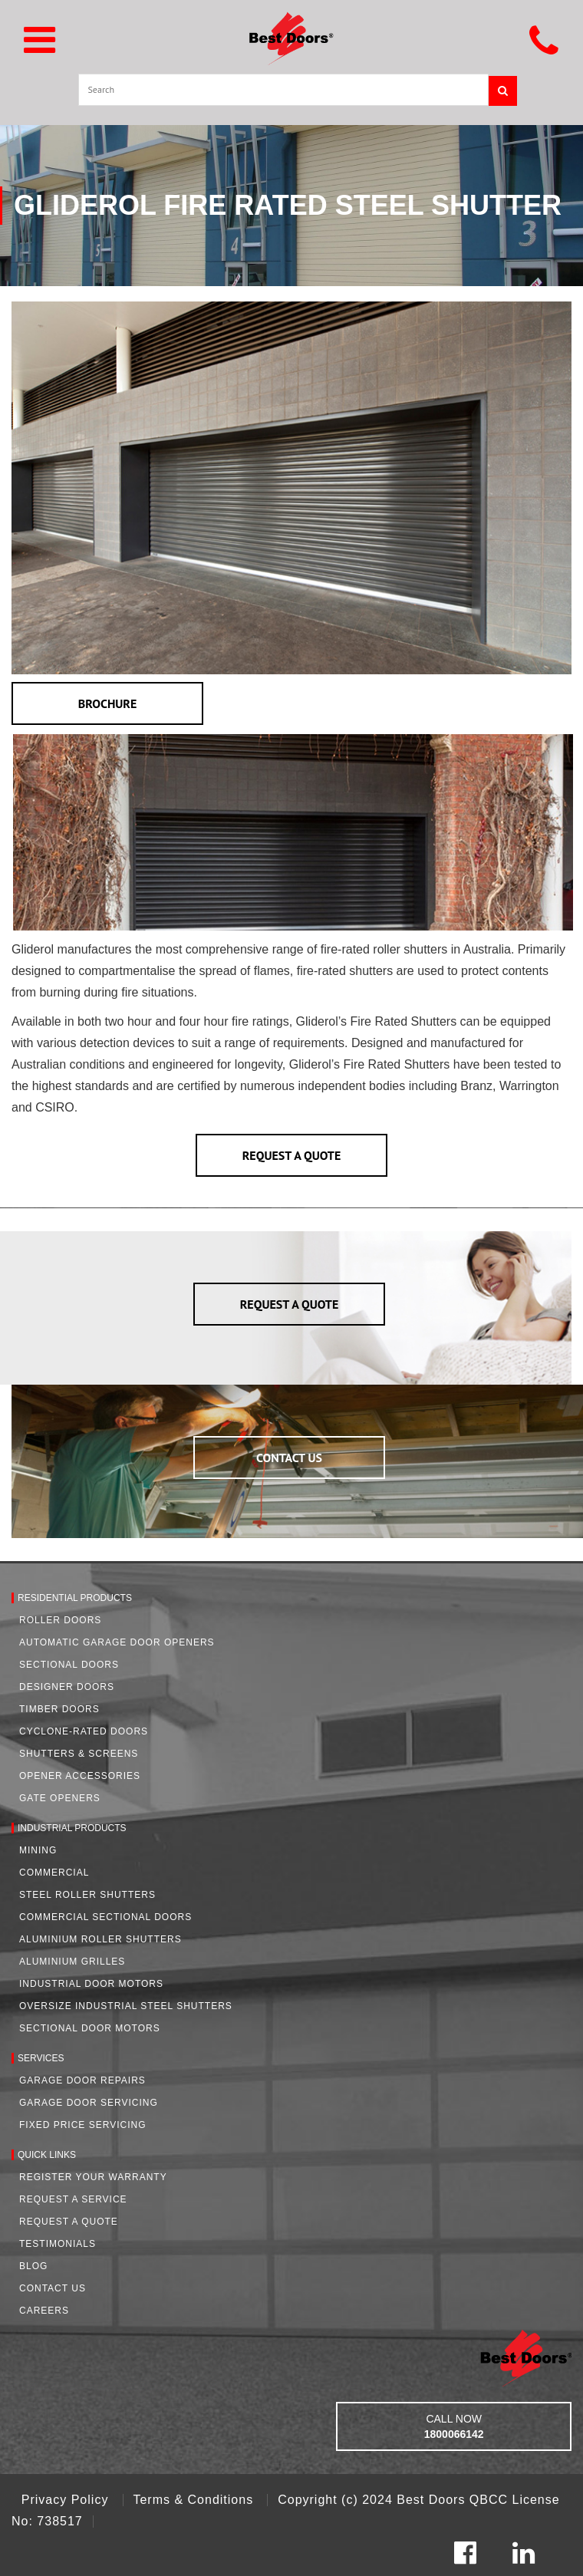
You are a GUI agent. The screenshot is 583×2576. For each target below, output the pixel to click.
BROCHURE (107, 703)
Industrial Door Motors (91, 1983)
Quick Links (47, 2154)
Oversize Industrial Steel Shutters (125, 2006)
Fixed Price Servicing (82, 2125)
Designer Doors (66, 1687)
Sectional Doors (69, 1664)
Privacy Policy (67, 2499)
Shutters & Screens (78, 1753)
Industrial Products (72, 1828)
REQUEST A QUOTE (291, 1155)
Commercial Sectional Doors (105, 1917)
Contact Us (52, 2288)
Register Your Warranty (93, 2177)
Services (41, 2058)
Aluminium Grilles (72, 1961)
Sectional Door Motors (89, 2028)
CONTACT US (289, 1457)
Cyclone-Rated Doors (83, 1731)
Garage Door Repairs (82, 2080)
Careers (44, 2310)
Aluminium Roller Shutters (100, 1939)
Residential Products (75, 1598)
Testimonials (57, 2243)
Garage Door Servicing (88, 2102)
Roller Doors (60, 1620)
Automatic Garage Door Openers (117, 1642)
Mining (38, 1850)
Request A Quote (68, 2221)
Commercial (54, 1872)
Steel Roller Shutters (87, 1894)
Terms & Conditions (195, 2499)
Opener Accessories (79, 1776)
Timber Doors (59, 1709)
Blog (33, 2266)
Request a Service (73, 2199)
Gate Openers (59, 1798)
